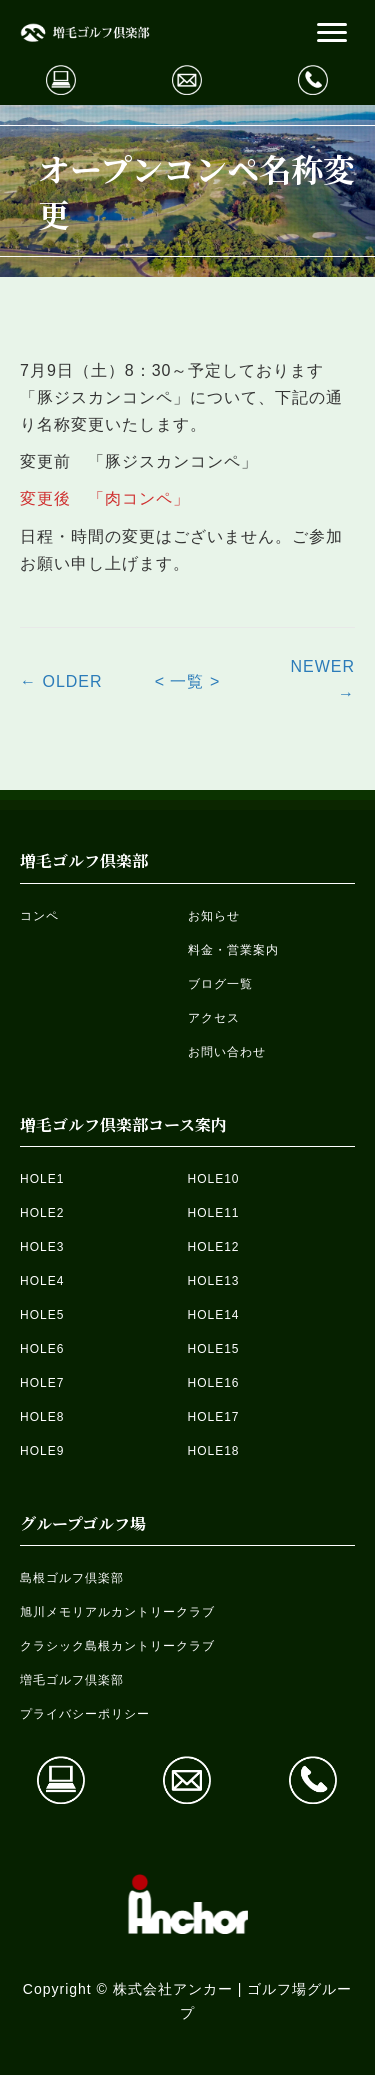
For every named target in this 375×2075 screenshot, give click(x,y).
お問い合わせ (227, 1052)
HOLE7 (42, 1383)
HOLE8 (42, 1417)
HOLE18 (214, 1451)
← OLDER (61, 681)
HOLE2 (42, 1213)
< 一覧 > (188, 681)
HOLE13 (214, 1281)
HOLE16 (214, 1383)
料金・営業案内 (233, 950)
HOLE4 (42, 1281)
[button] (332, 33)
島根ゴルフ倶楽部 (72, 1578)
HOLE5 (42, 1315)
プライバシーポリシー (85, 1714)
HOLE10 (214, 1179)
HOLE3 (42, 1247)
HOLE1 (42, 1179)
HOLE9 (42, 1451)
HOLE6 (42, 1349)
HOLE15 (214, 1349)
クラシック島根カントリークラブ (117, 1646)
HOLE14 (214, 1315)
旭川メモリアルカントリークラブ (117, 1612)
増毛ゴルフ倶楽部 (72, 1680)
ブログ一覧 (220, 984)
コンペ (39, 916)
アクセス (214, 1018)
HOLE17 (214, 1417)
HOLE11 (214, 1213)
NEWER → (322, 680)
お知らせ (214, 916)
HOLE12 (214, 1247)
